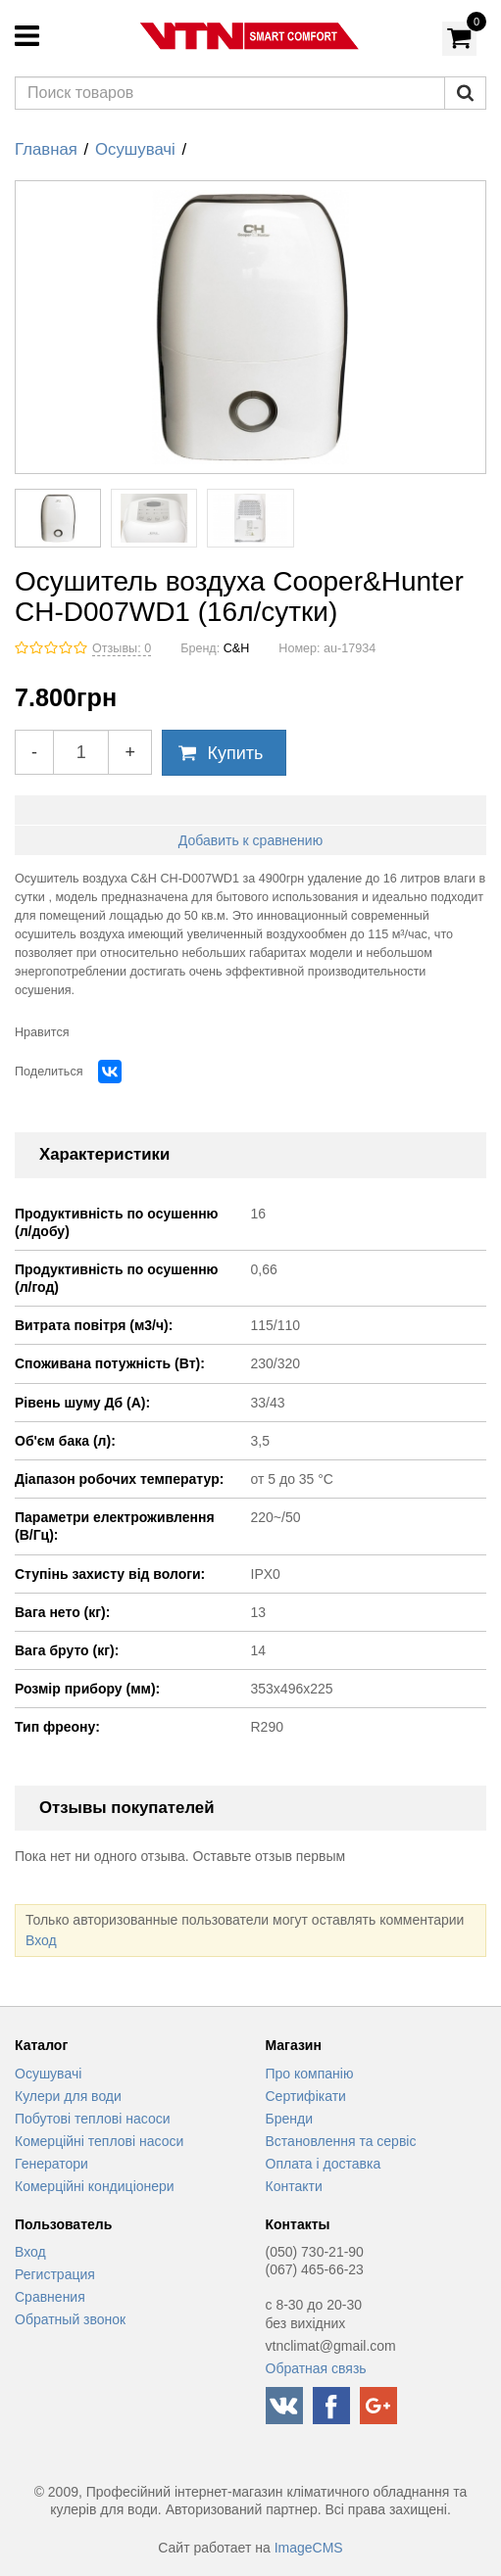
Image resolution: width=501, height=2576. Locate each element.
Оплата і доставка (323, 2163)
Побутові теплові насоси (93, 2118)
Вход (41, 1940)
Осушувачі (135, 149)
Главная (46, 149)
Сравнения (50, 2297)
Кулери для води (68, 2096)
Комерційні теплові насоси (99, 2141)
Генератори (51, 2163)
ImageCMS (309, 2547)
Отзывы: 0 (121, 648)
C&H (237, 648)
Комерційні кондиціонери (95, 2186)
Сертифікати (306, 2096)
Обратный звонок (70, 2319)
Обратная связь (316, 2368)
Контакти (294, 2186)
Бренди (289, 2118)
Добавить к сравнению (250, 840)
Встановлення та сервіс (341, 2141)
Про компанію (310, 2073)
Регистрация (55, 2274)
